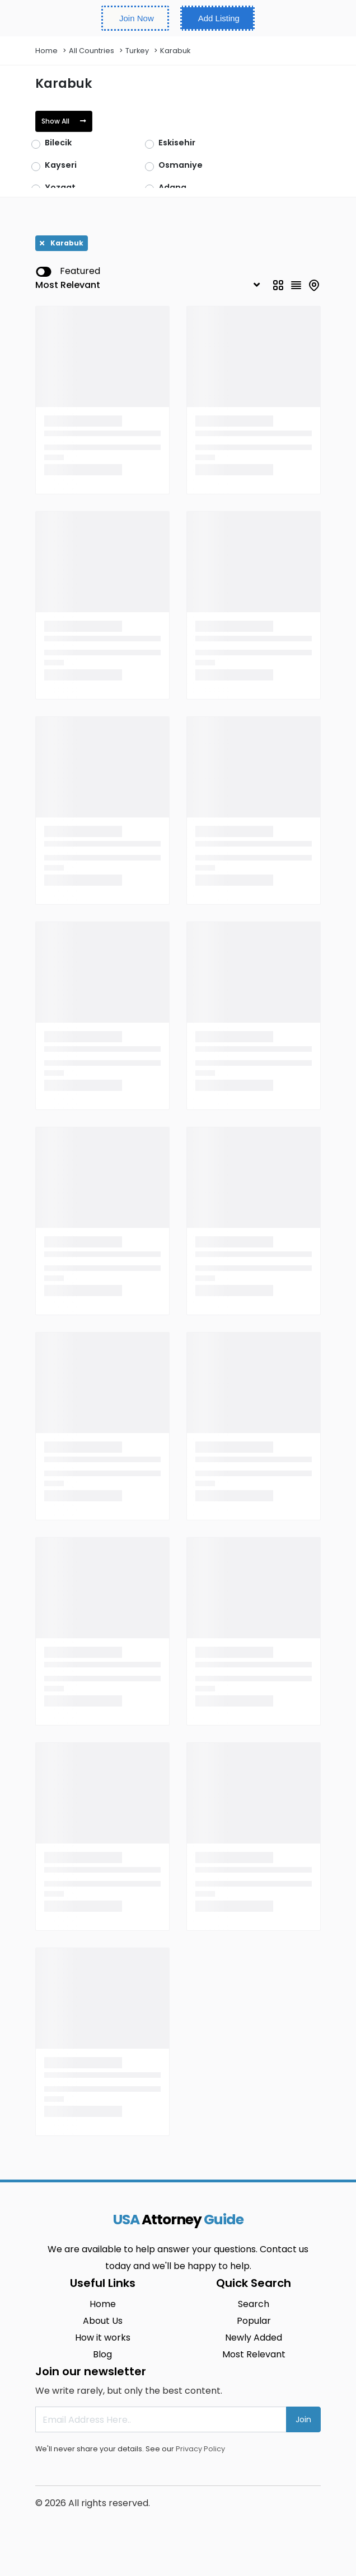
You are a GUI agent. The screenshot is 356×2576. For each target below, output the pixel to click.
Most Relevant (253, 2354)
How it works (102, 2337)
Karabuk (175, 50)
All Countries (91, 50)
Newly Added (253, 2337)
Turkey (137, 50)
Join (303, 2419)
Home (46, 50)
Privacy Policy (200, 2449)
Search (253, 2304)
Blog (102, 2354)
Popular (254, 2320)
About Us (103, 2320)
